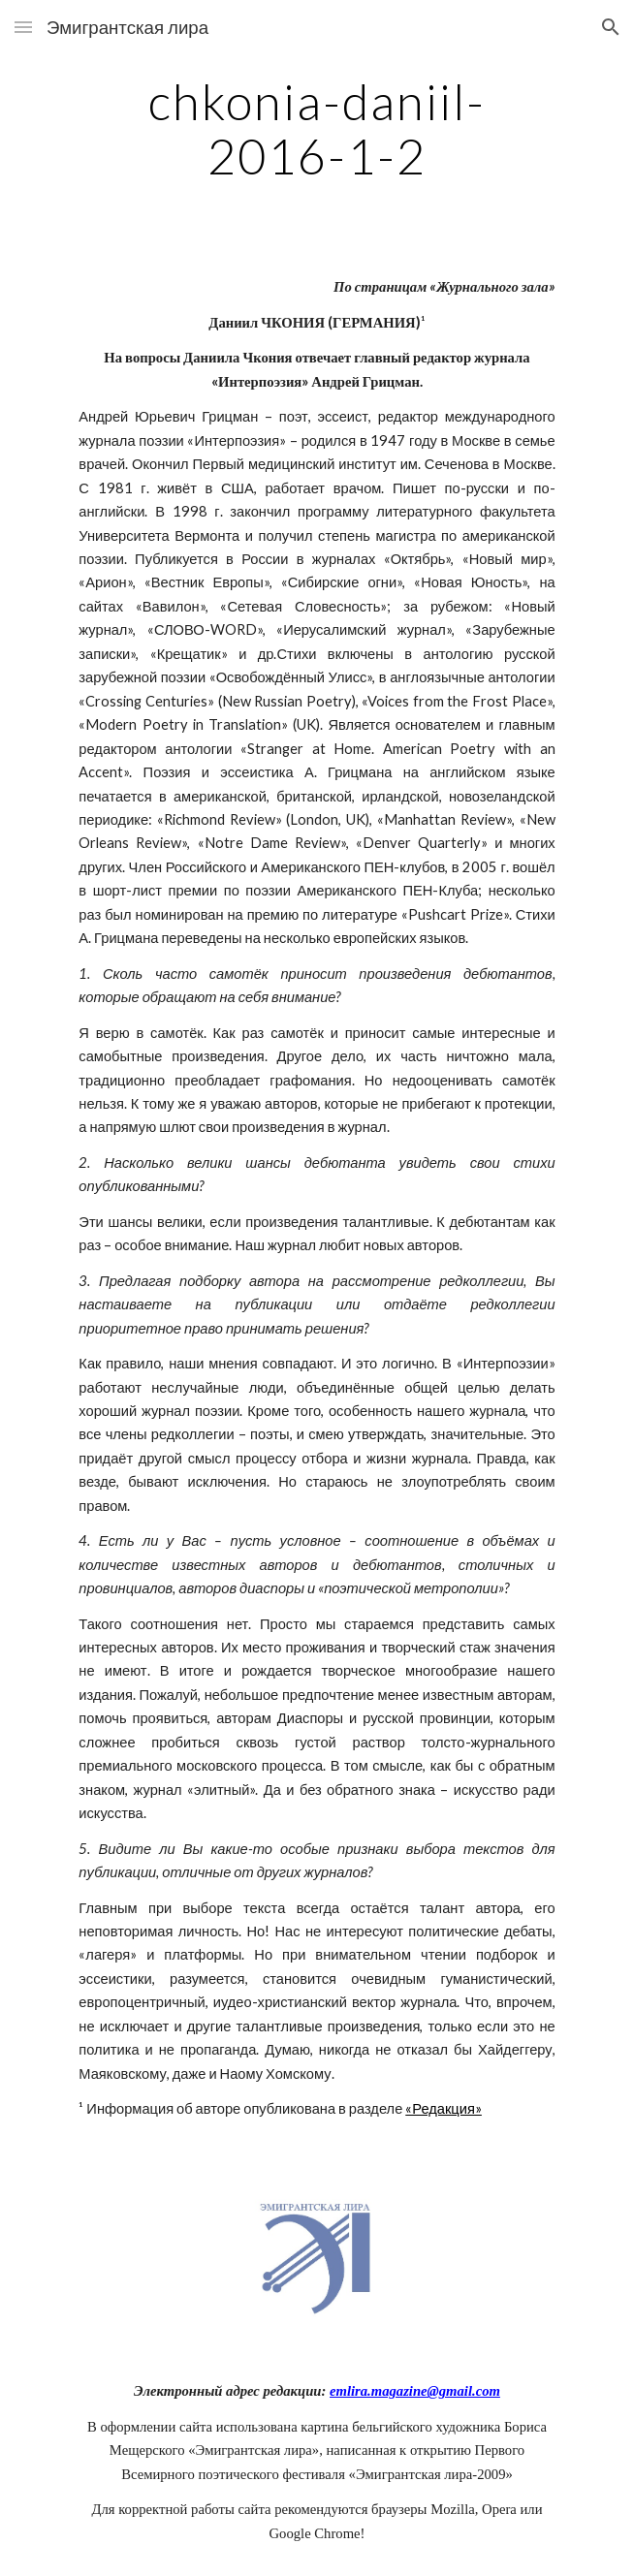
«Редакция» (443, 2108)
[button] (23, 26)
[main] (316, 128)
